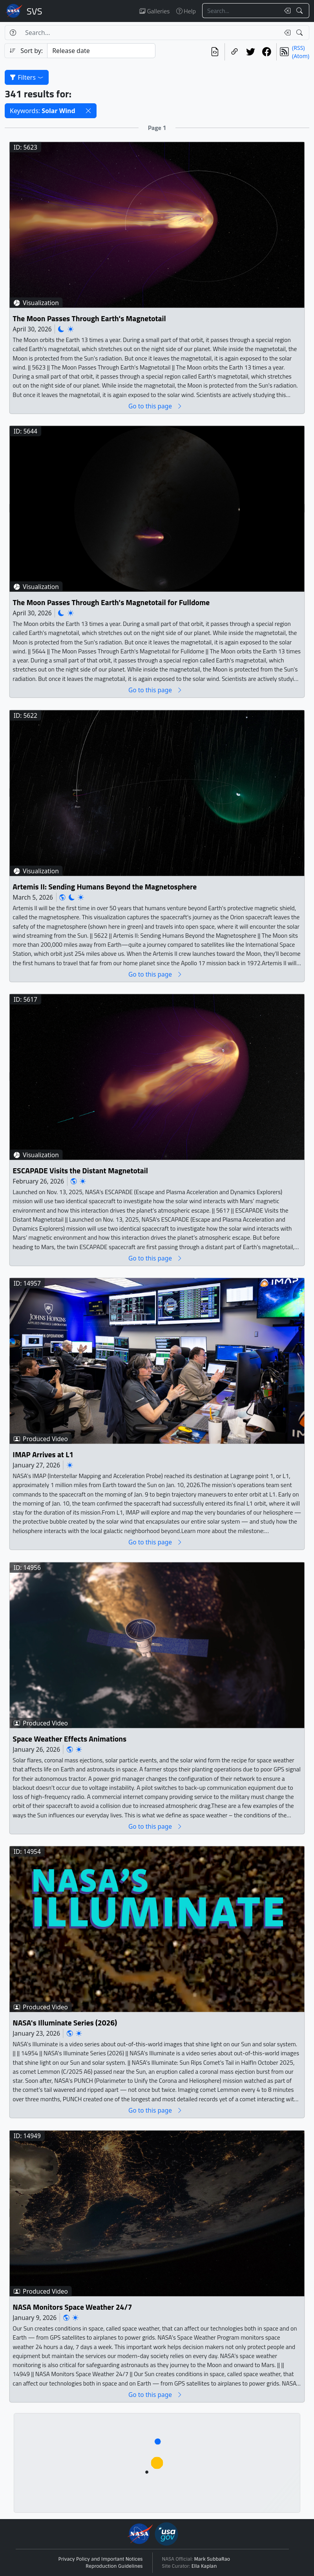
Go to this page (155, 406)
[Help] (13, 32)
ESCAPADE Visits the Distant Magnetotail (80, 1170)
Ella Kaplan (204, 2566)
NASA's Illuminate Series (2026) (65, 2022)
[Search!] (300, 10)
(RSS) (298, 47)
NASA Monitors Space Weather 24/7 (72, 2306)
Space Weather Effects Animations (69, 1738)
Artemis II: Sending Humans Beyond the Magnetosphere (105, 886)
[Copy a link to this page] (234, 52)
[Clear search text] (285, 10)
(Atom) (300, 56)
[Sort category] (101, 50)
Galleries (154, 11)
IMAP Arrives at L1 (43, 1454)
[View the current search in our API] (214, 51)
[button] (88, 110)
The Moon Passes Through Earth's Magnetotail (89, 318)
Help (186, 11)
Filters (27, 77)
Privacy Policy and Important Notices (100, 2559)
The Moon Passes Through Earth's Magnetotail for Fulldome (111, 602)
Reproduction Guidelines (114, 2566)
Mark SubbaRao (212, 2559)
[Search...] (241, 10)
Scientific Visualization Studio (35, 11)
